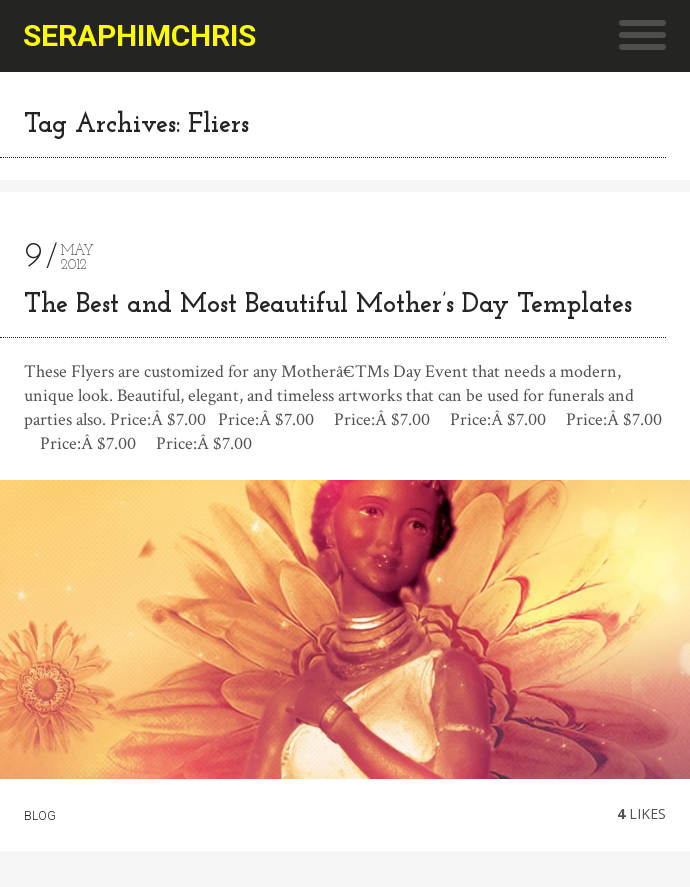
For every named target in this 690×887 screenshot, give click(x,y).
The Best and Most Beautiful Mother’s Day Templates (328, 305)
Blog (40, 816)
